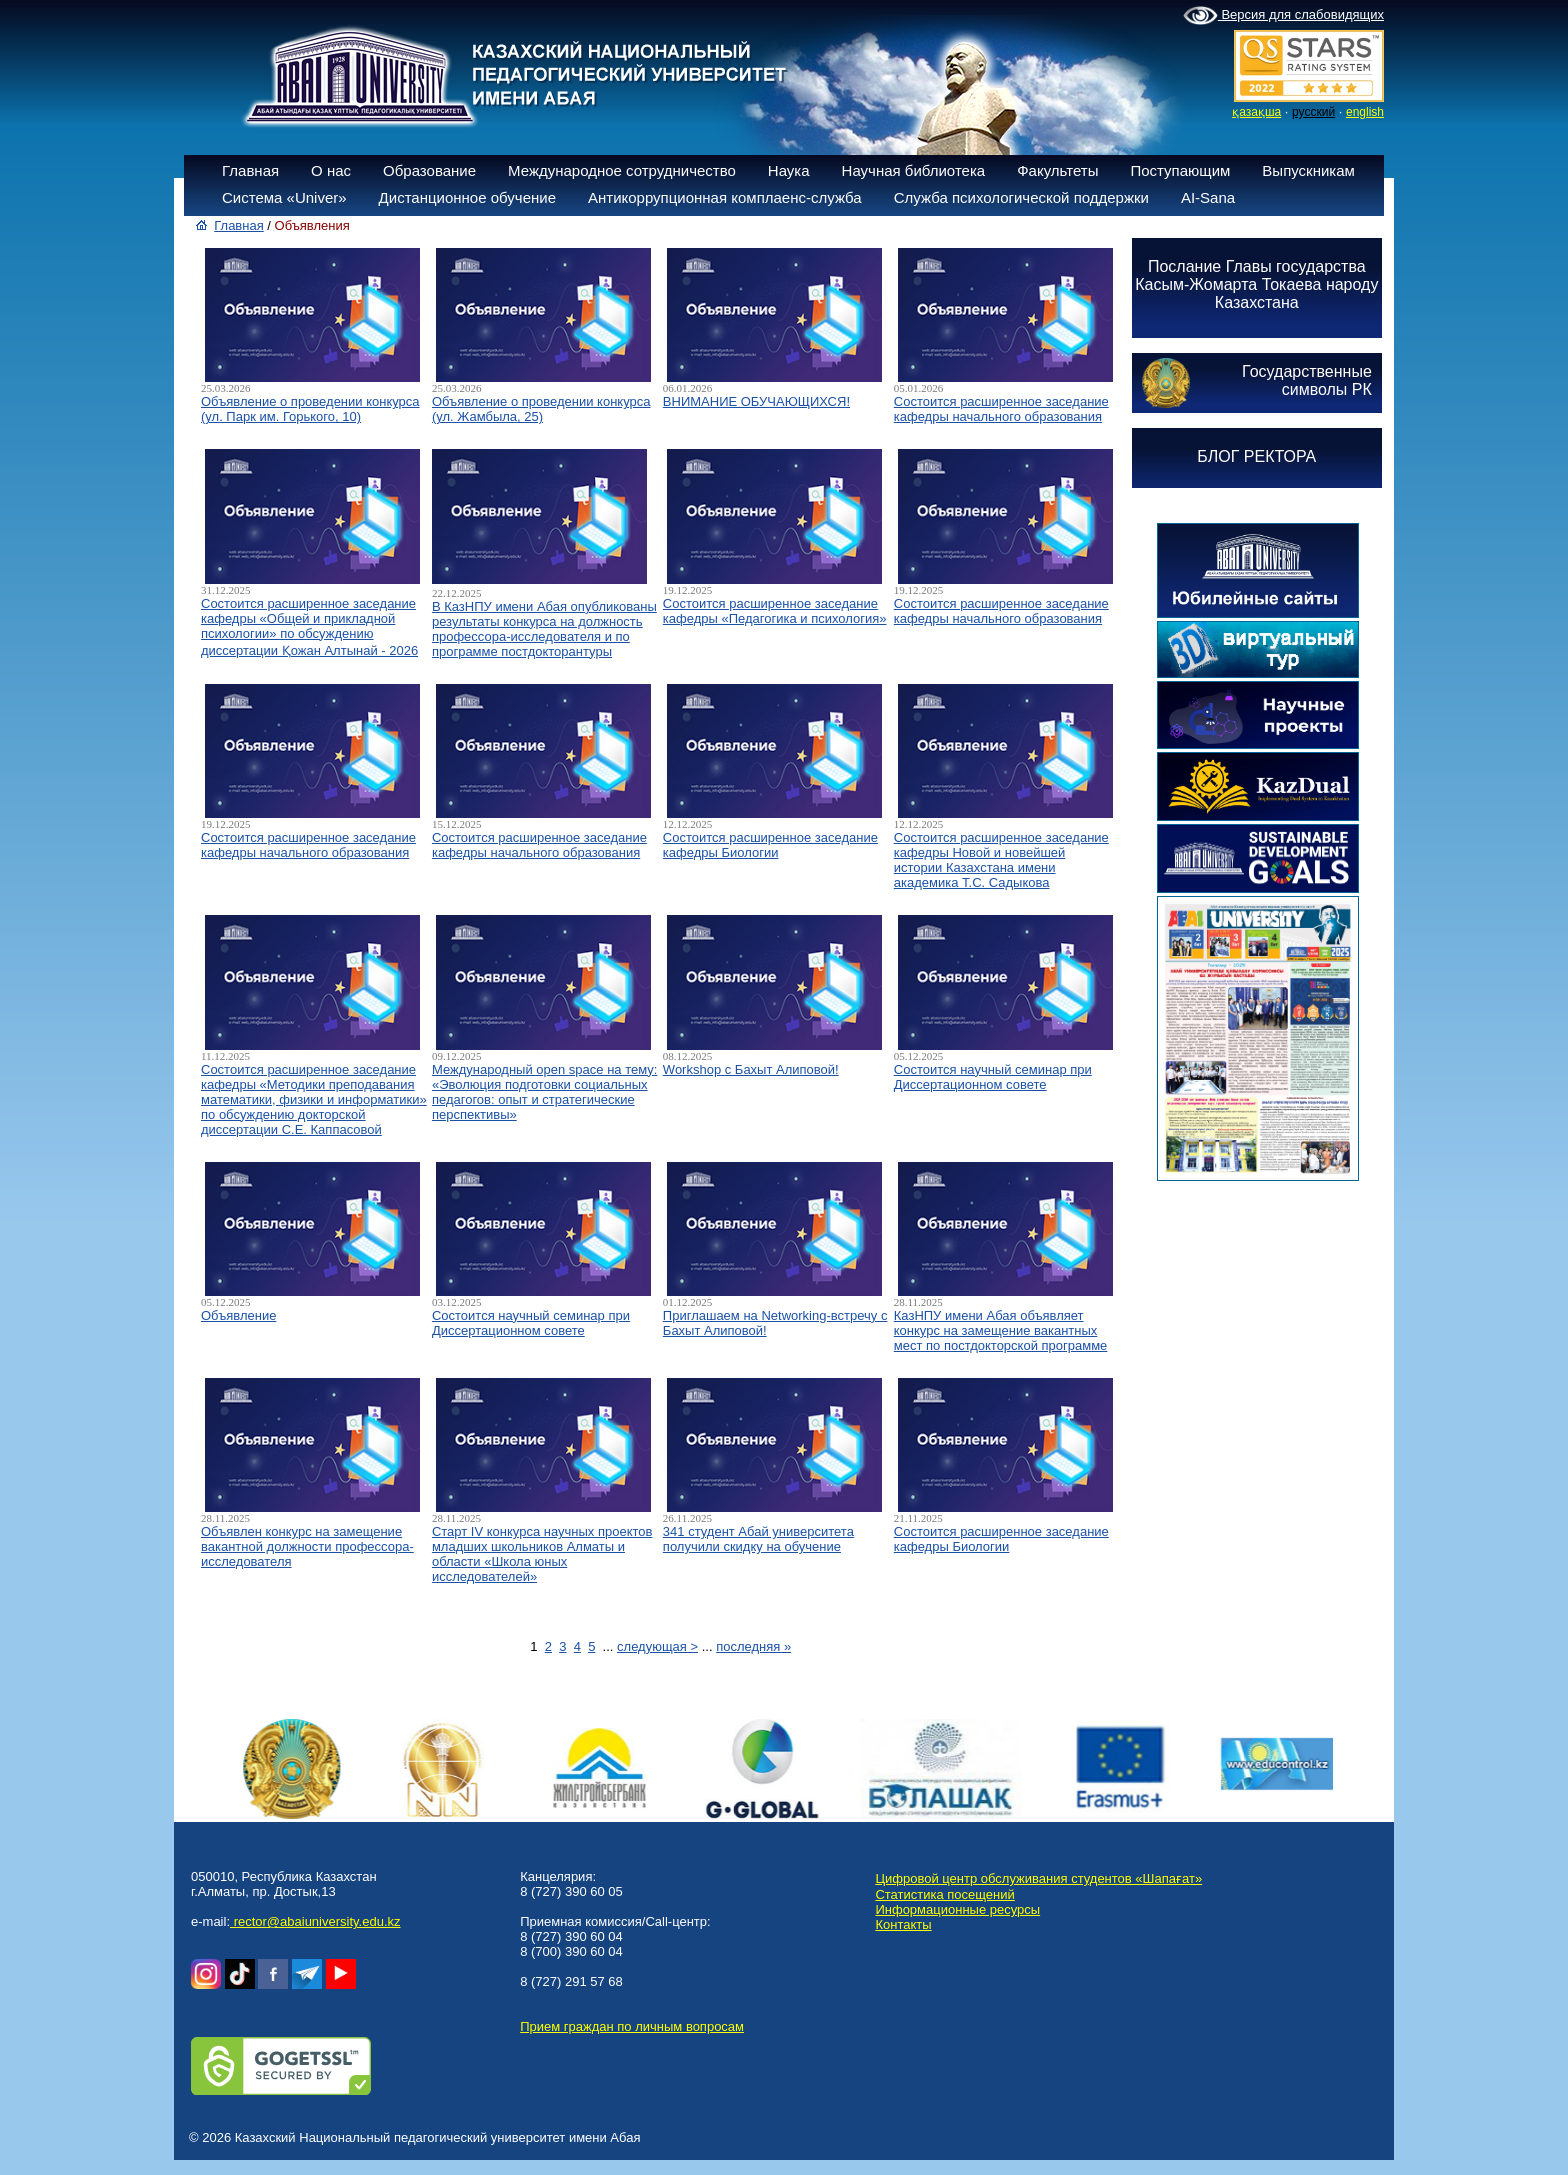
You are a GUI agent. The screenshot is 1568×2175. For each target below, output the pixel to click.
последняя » (753, 1646)
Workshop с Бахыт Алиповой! (751, 1069)
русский (1313, 112)
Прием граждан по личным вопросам (632, 2026)
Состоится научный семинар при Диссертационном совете (993, 1077)
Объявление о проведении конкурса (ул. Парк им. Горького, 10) (310, 409)
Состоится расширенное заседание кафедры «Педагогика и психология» (775, 611)
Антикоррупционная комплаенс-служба (725, 197)
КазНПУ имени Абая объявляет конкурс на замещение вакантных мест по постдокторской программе (1001, 1330)
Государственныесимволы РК (1307, 380)
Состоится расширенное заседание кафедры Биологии (770, 845)
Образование (429, 170)
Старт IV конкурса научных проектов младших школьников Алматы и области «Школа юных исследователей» (542, 1554)
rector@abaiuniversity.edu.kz (315, 1921)
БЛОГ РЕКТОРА (1256, 456)
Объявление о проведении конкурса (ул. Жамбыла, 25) (541, 409)
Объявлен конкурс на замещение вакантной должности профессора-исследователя (307, 1546)
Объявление (238, 1315)
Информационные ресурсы (957, 1909)
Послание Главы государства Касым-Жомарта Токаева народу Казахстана (1256, 284)
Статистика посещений (944, 1894)
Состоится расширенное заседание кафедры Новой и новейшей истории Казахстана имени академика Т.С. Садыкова (1001, 860)
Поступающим (1180, 170)
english (1365, 112)
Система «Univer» (284, 197)
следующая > (657, 1646)
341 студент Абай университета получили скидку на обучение (758, 1539)
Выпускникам (1308, 170)
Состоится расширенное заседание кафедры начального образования (1001, 409)
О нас (331, 170)
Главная (250, 170)
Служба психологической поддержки (1021, 197)
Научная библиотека (914, 170)
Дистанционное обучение (467, 197)
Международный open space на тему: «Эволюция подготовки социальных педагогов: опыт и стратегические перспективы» (545, 1092)
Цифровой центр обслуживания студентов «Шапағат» (1038, 1878)
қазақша (1256, 112)
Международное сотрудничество (622, 170)
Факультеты (1057, 170)
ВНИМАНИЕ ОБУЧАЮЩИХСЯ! (756, 401)
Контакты (903, 1924)
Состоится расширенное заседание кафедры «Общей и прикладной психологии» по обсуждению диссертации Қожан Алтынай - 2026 (309, 627)
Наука (789, 170)
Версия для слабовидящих (1283, 16)
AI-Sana (1208, 197)
